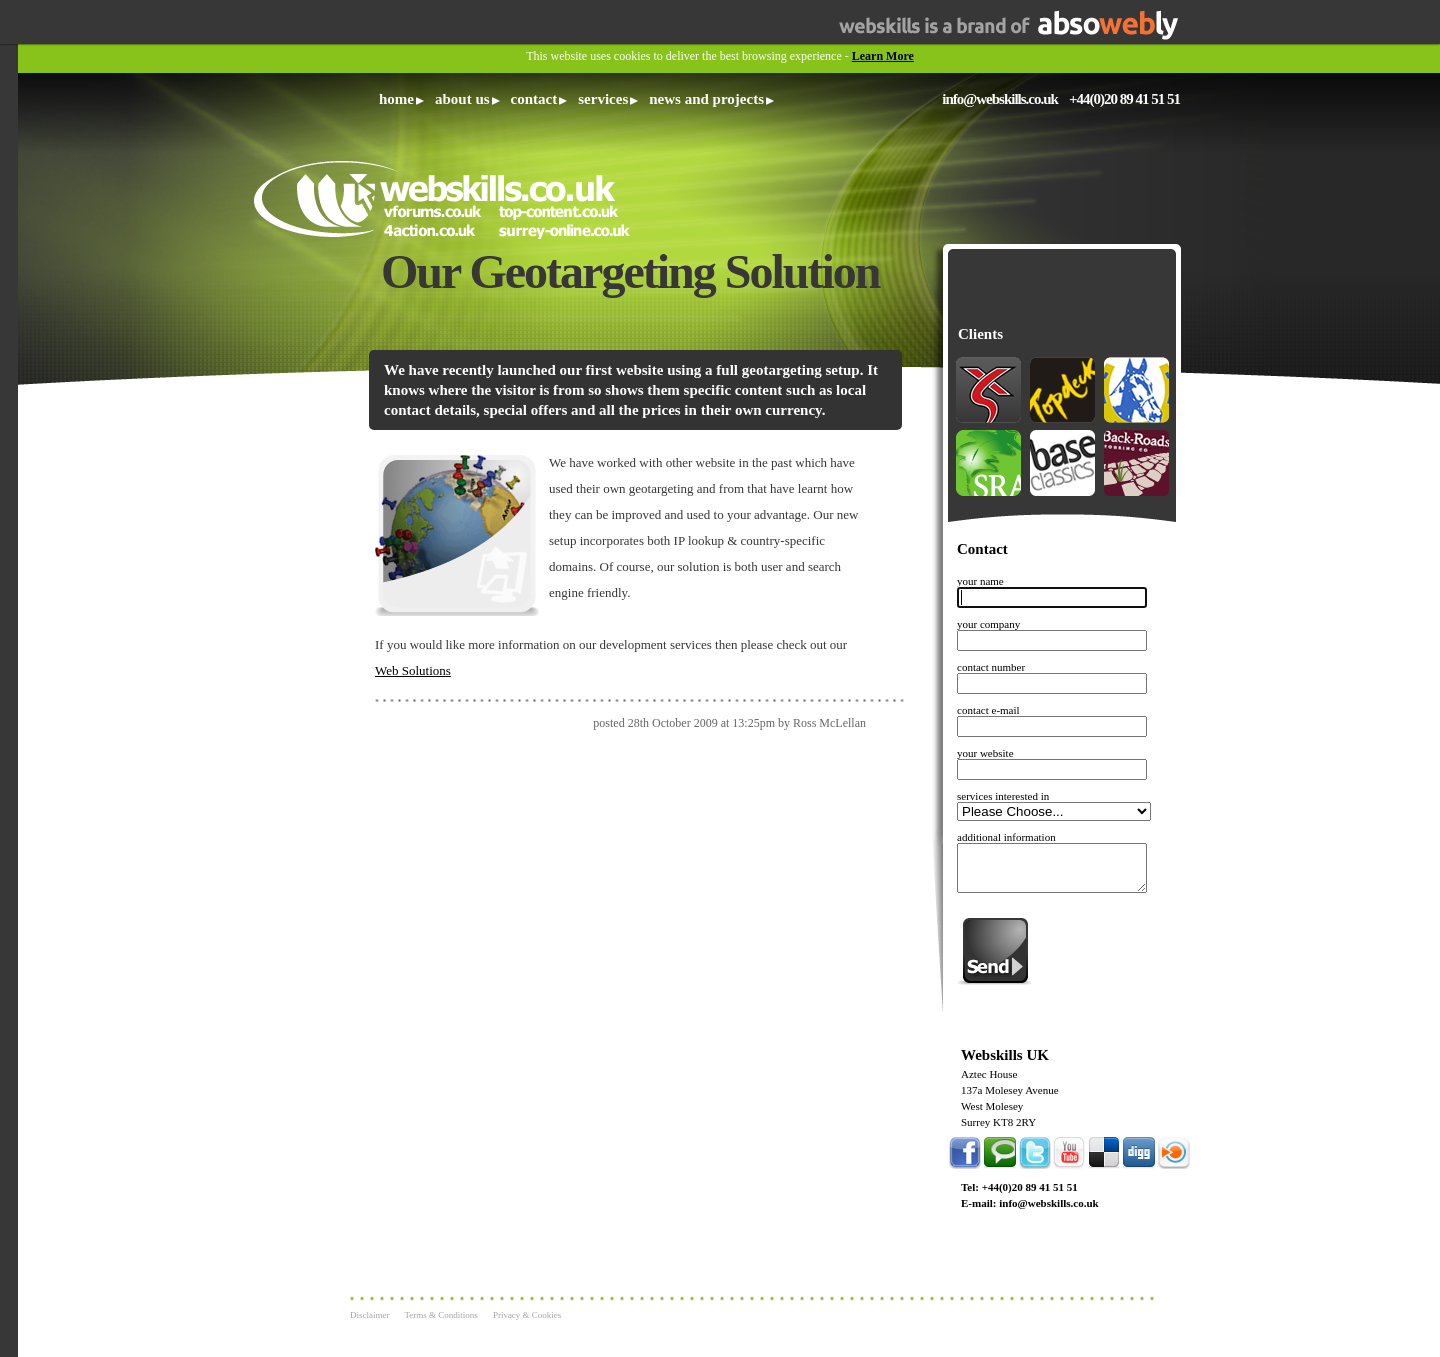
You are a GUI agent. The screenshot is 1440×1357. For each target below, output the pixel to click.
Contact (534, 99)
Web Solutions (413, 670)
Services (603, 99)
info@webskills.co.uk (1000, 99)
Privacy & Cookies (527, 1315)
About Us (462, 99)
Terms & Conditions (441, 1315)
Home (396, 99)
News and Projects (706, 99)
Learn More (883, 56)
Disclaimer (370, 1315)
